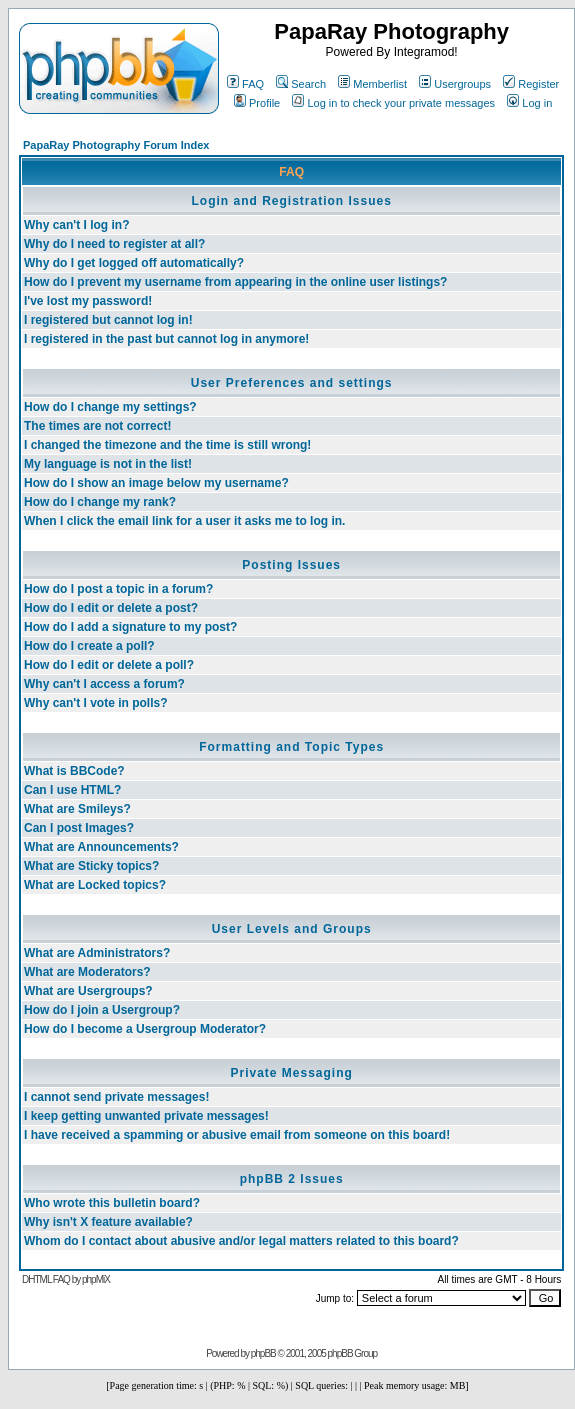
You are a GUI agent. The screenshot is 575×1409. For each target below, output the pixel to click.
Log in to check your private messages (393, 103)
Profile (257, 103)
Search (301, 84)
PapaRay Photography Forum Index (116, 145)
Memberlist (372, 84)
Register (531, 84)
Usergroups (455, 84)
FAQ (245, 84)
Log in (529, 103)
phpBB (263, 1353)
